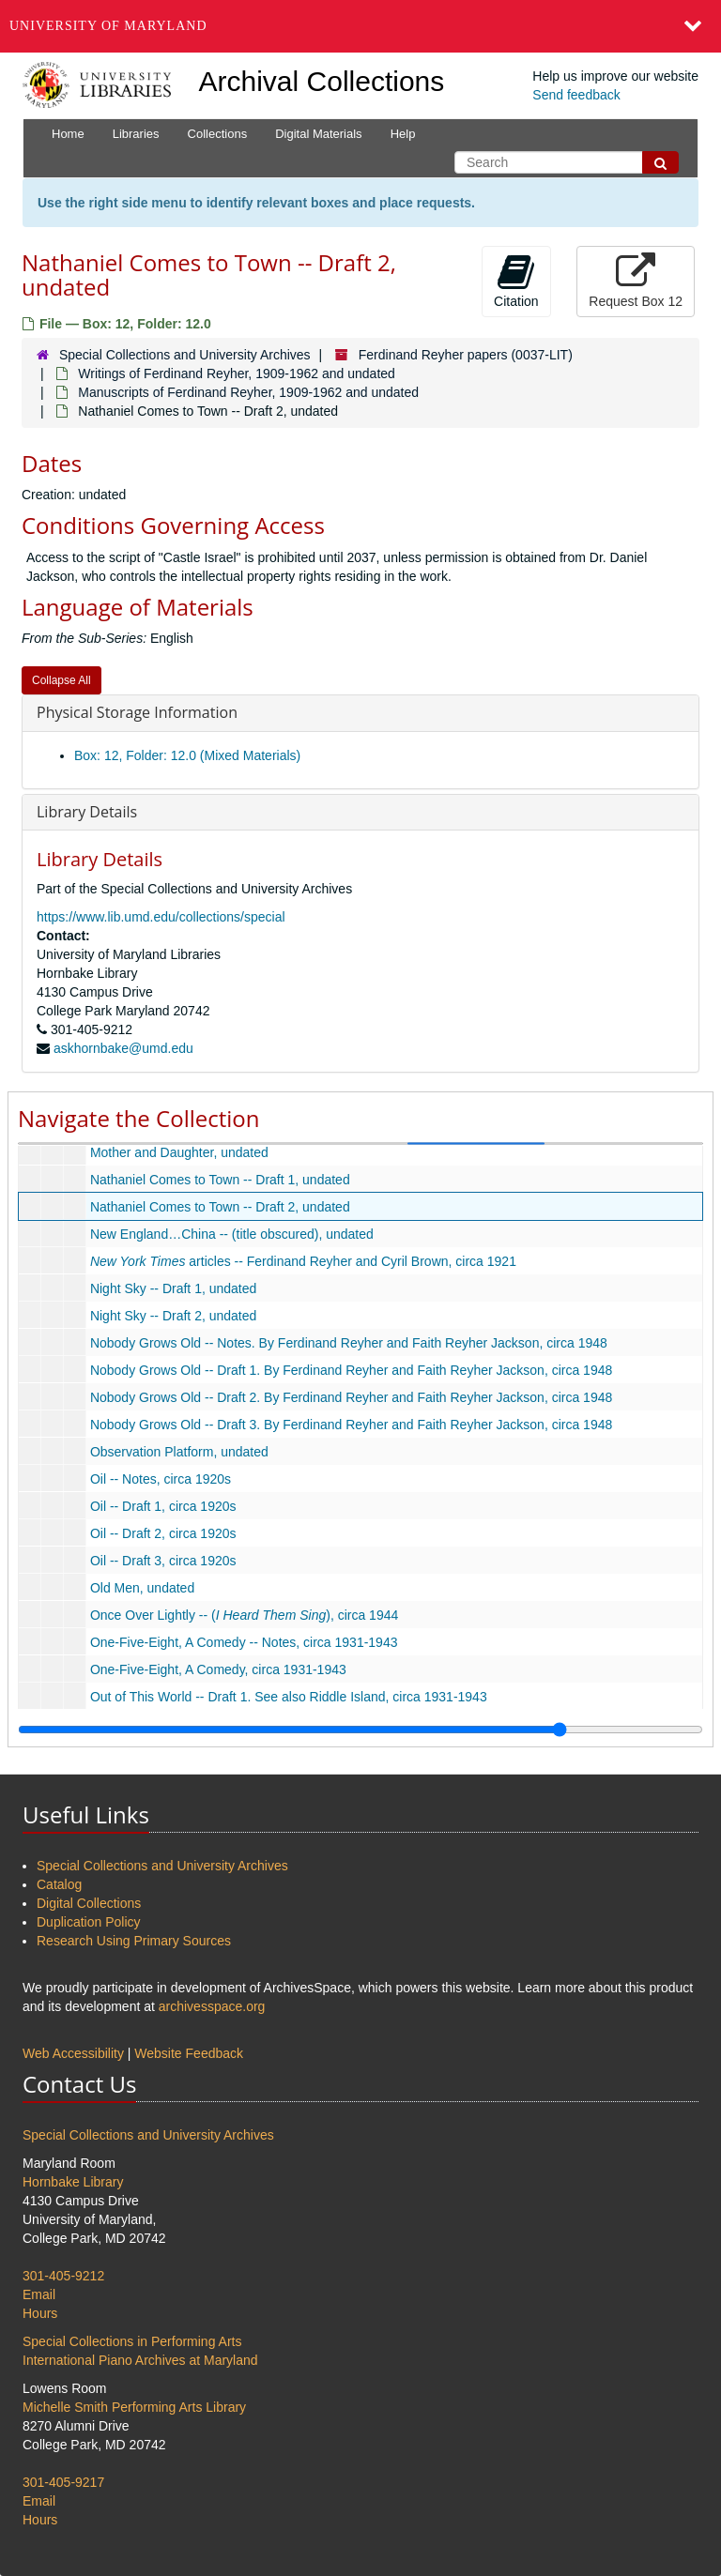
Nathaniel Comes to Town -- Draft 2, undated (220, 1206)
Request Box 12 (636, 280)
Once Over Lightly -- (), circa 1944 (244, 1615)
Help (403, 134)
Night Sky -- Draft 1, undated (173, 1288)
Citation (516, 280)
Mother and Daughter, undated (179, 1152)
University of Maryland (108, 26)
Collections (218, 134)
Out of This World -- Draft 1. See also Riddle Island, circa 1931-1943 (288, 1696)
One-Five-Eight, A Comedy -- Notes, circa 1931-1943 (244, 1642)
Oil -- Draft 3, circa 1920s (163, 1560)
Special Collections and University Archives (185, 354)
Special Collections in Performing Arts (132, 2341)
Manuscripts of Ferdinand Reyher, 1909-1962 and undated (248, 392)
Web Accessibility (73, 2053)
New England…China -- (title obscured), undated (232, 1234)
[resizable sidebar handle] (360, 1729)
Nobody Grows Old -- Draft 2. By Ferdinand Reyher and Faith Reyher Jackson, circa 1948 (351, 1397)
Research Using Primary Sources (134, 1940)
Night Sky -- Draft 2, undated (173, 1315)
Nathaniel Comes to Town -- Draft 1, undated (220, 1179)
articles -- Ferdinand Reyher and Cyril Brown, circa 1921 (303, 1261)
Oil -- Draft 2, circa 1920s (163, 1533)
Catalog (59, 1884)
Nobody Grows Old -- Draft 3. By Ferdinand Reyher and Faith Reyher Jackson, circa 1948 (351, 1424)
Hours (40, 2313)
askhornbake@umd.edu (123, 1048)
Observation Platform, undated (179, 1451)
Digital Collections (89, 1903)
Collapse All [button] (61, 680)
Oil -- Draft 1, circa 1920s (163, 1506)
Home (68, 134)
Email (39, 2294)
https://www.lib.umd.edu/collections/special (161, 916)
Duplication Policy (89, 1921)
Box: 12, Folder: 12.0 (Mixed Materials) (187, 755)
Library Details (87, 811)
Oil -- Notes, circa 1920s (160, 1478)
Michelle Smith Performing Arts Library (134, 2407)
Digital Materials (318, 134)
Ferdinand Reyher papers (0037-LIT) (466, 354)
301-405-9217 (63, 2482)
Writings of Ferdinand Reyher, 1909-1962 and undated (236, 373)
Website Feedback (188, 2053)
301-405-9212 (63, 2275)
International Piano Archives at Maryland (140, 2360)
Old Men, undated (142, 1587)
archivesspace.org (212, 2006)
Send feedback (576, 94)
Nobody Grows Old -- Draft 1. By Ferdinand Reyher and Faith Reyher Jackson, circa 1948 (351, 1370)
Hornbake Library (73, 2181)
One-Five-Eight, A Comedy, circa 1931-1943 (218, 1669)
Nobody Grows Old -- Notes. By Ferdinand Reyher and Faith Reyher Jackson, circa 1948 (348, 1342)
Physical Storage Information (137, 712)
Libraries (136, 134)
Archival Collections (322, 81)
